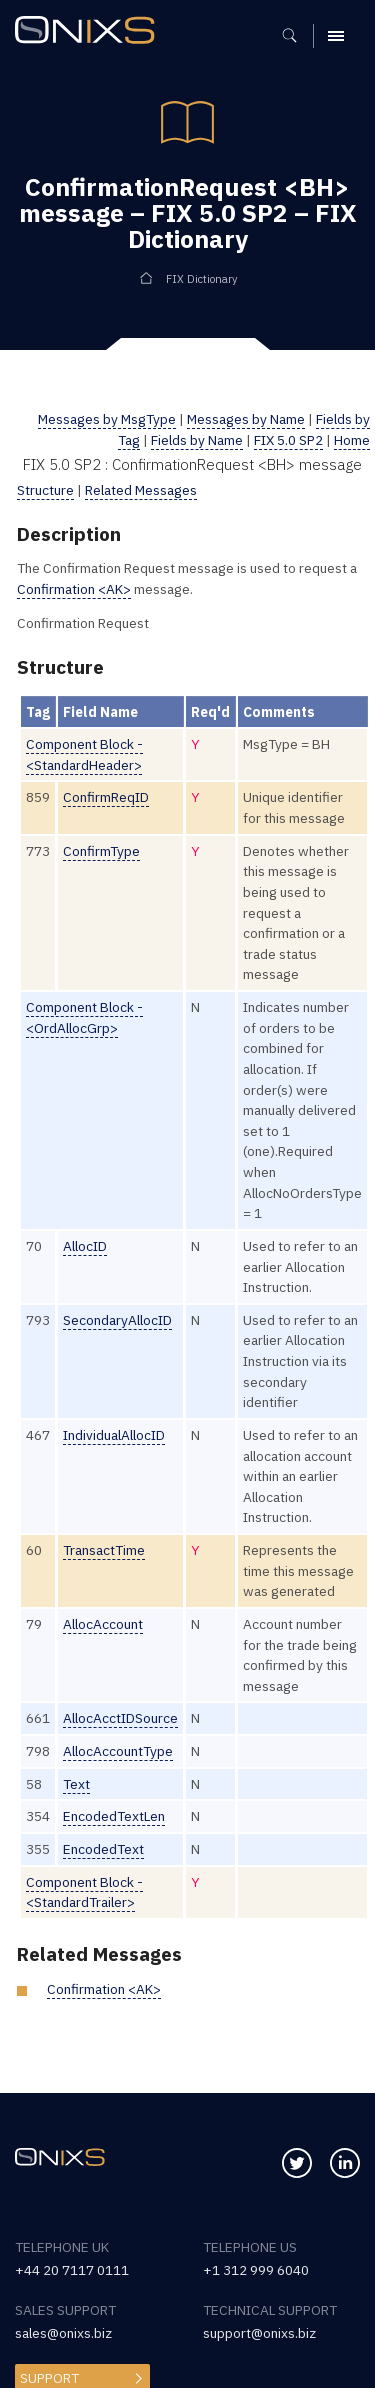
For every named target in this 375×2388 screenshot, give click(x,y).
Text (76, 1784)
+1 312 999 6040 (256, 2270)
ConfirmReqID (106, 797)
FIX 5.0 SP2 (288, 440)
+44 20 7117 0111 (72, 2270)
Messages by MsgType (107, 419)
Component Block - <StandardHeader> (84, 754)
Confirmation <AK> (74, 589)
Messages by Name (246, 419)
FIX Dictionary (201, 279)
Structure (45, 490)
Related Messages (141, 490)
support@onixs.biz (259, 2333)
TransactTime (104, 1550)
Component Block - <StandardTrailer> (84, 1892)
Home (352, 440)
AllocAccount (103, 1624)
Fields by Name (197, 440)
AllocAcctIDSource (120, 1718)
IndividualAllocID (114, 1435)
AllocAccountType (118, 1751)
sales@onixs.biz (63, 2333)
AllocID (85, 1246)
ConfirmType (101, 851)
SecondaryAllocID (117, 1320)
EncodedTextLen (114, 1816)
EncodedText (103, 1849)
